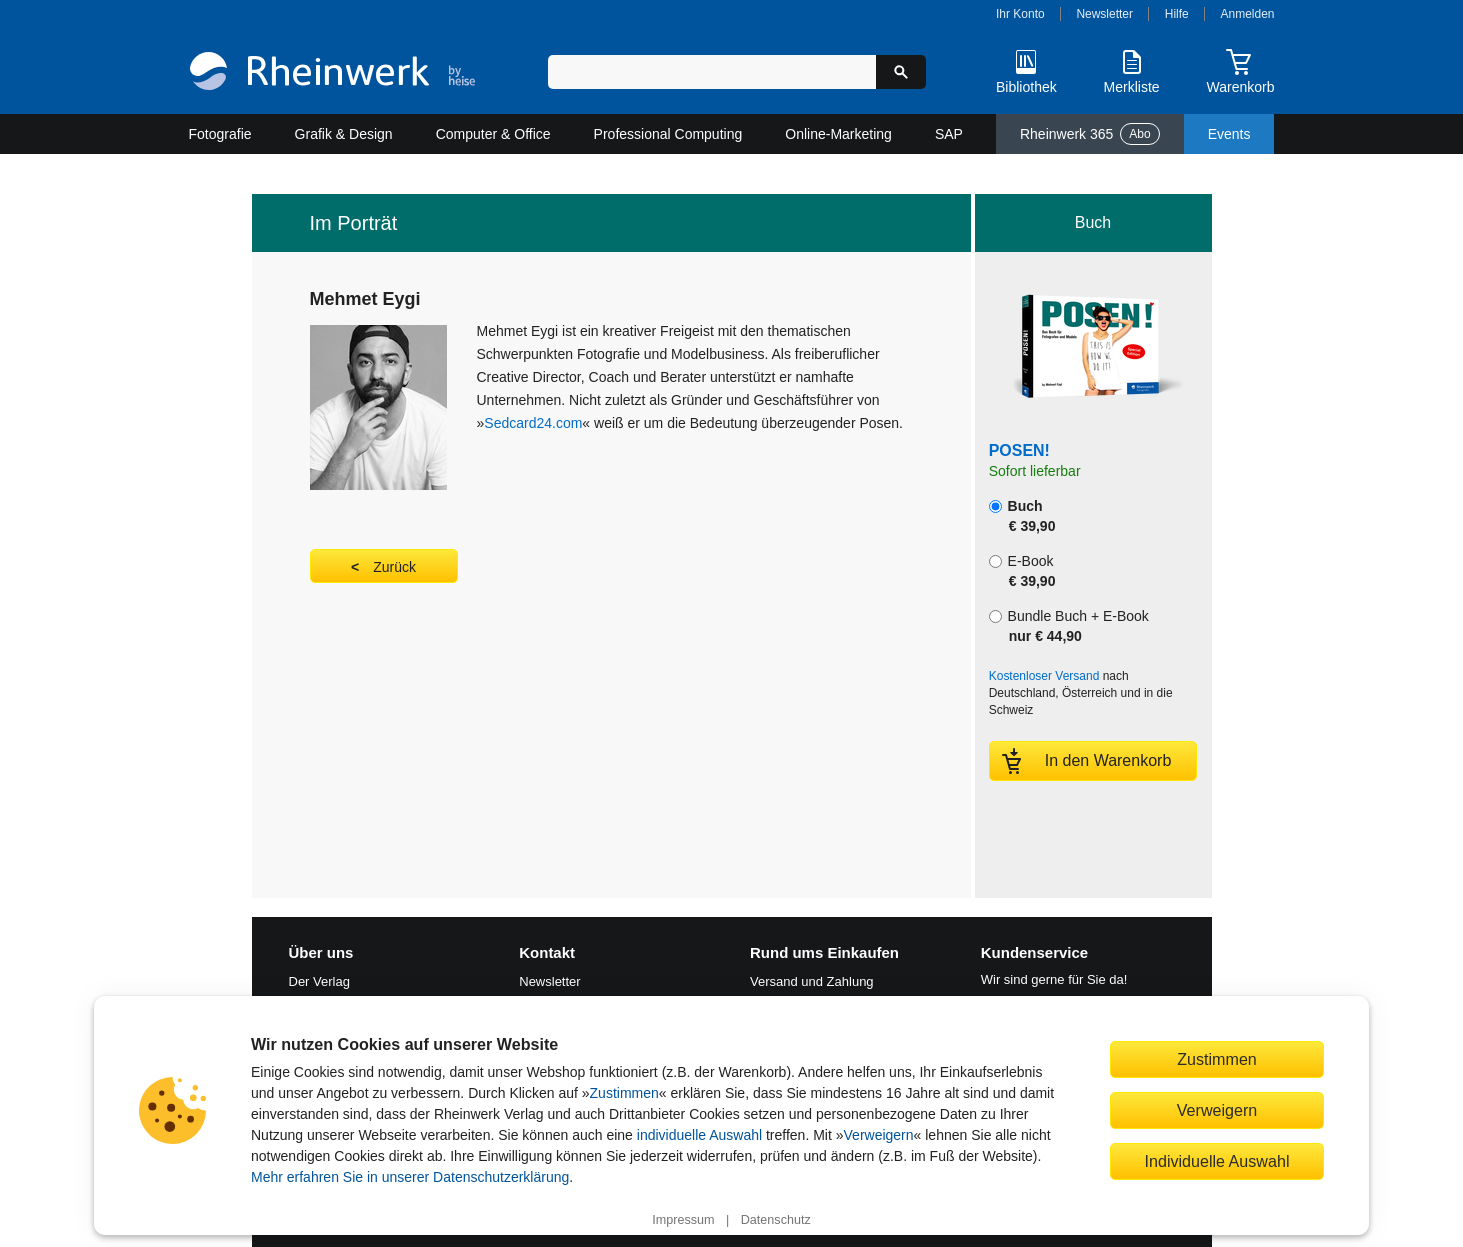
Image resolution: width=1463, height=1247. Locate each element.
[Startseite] (332, 73)
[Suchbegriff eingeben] (712, 72)
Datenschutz (776, 1220)
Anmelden (1248, 14)
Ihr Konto (1020, 14)
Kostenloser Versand (1044, 676)
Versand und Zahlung (812, 981)
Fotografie (220, 134)
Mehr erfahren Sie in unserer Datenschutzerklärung (410, 1177)
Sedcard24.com (533, 423)
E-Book (1022, 571)
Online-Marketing (838, 134)
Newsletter (1104, 14)
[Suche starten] (901, 72)
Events (1229, 134)
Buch (1022, 516)
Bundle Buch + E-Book (1069, 626)
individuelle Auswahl (699, 1135)
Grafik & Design (344, 134)
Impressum (683, 1220)
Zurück (394, 567)
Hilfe (1177, 14)
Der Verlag (319, 981)
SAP (949, 134)
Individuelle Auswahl (1217, 1161)
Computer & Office (493, 134)
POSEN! (1019, 450)
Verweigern (879, 1135)
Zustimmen (624, 1093)
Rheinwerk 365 (1090, 134)
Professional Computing (668, 134)
